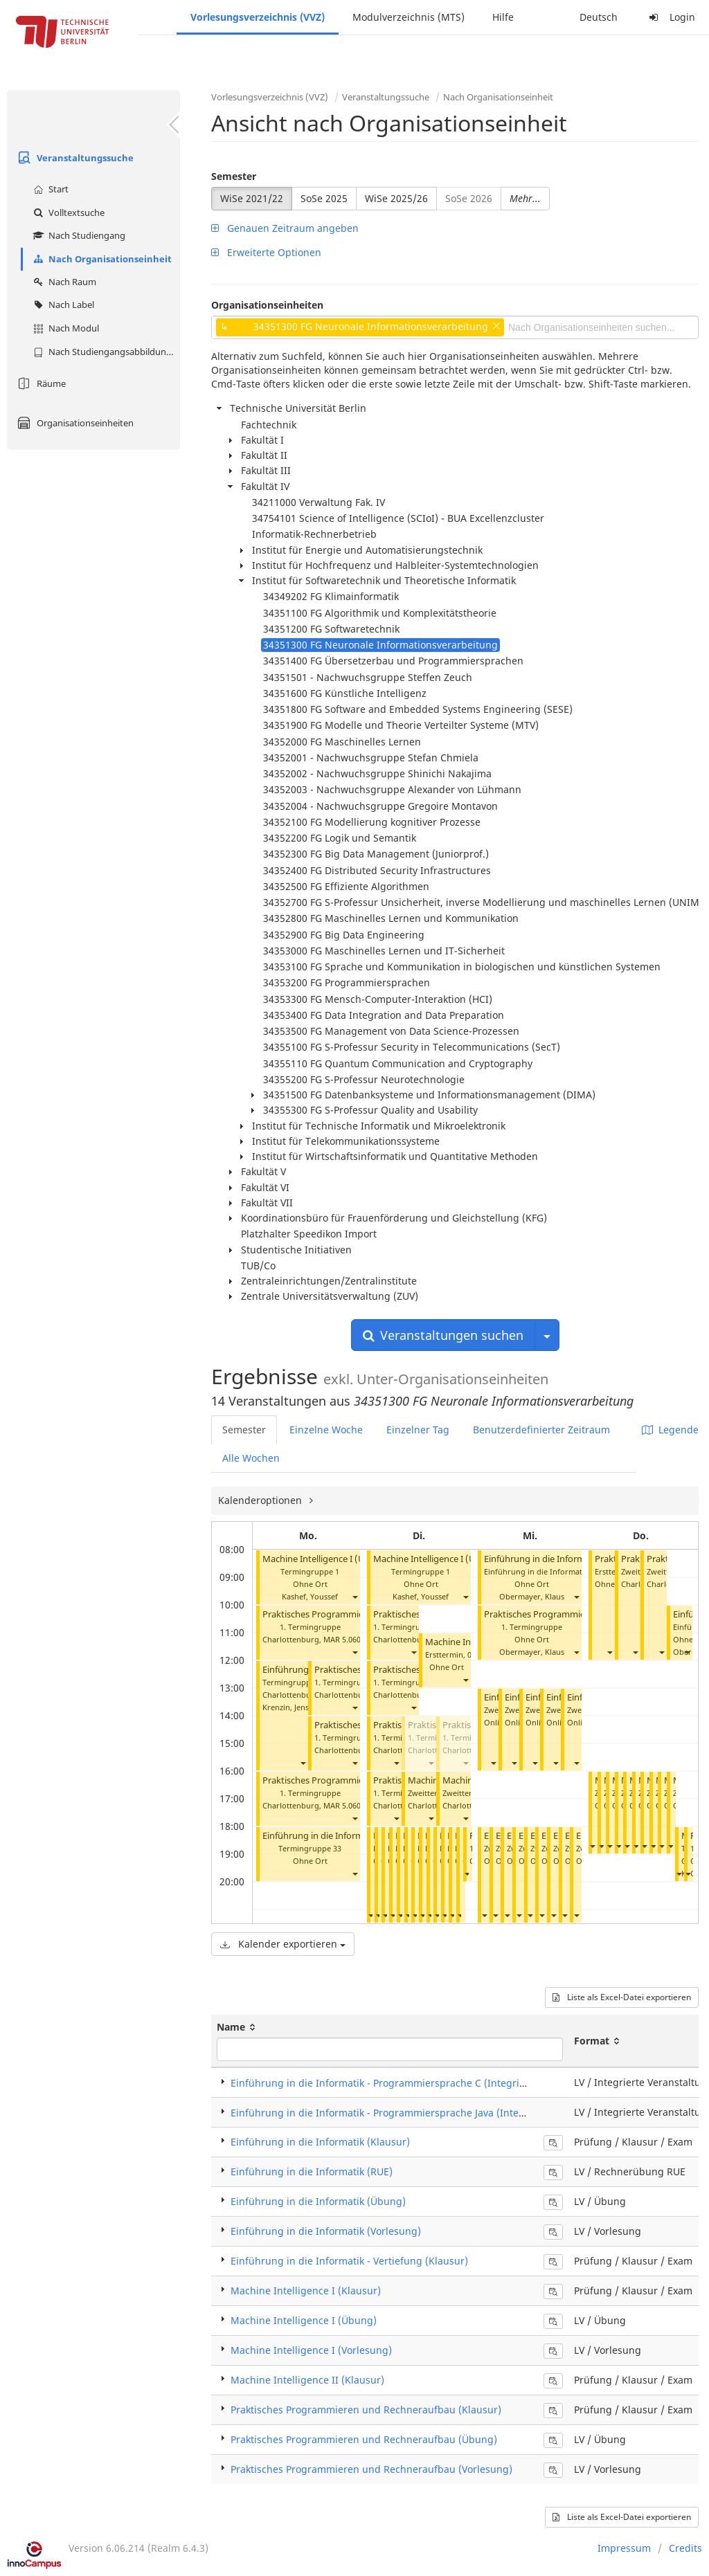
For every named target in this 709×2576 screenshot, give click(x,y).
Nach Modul (64, 328)
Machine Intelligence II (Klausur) (307, 2379)
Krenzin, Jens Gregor (299, 1707)
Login (670, 17)
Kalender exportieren (282, 1943)
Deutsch (599, 17)
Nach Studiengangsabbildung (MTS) (105, 351)
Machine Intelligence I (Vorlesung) (311, 2350)
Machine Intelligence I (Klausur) (306, 2290)
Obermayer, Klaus (531, 1596)
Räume (40, 383)
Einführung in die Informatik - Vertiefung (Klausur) (349, 2260)
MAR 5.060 (342, 1639)
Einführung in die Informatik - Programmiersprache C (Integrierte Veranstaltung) (420, 2082)
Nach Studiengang (77, 235)
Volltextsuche (67, 212)
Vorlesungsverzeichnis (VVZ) (257, 17)
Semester (233, 176)
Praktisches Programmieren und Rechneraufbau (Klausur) (366, 2409)
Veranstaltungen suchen (443, 1335)
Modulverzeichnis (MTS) (408, 17)
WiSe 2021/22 (251, 198)
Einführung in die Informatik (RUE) (312, 2171)
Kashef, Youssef (310, 1596)
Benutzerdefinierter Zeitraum (541, 1429)
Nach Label (62, 304)
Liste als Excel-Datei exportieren (622, 1997)
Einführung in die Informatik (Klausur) (320, 2141)
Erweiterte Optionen (266, 252)
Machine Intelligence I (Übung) (326, 1559)
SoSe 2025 (324, 198)
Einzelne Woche (326, 1429)
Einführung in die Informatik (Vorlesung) (568, 1559)
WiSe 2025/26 (396, 198)
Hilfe (503, 17)
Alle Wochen (251, 1457)
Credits (685, 2548)
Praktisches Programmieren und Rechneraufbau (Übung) (364, 2439)
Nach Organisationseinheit (101, 259)
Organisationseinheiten (74, 423)
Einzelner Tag (417, 1429)
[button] (354, 1596)
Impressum (624, 2548)
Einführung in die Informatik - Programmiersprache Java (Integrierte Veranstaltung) (426, 2112)
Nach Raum (63, 281)
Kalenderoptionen (261, 1500)
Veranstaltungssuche (74, 158)
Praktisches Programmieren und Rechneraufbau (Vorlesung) (371, 2469)
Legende (670, 1429)
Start (49, 189)
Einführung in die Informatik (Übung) (339, 1836)
